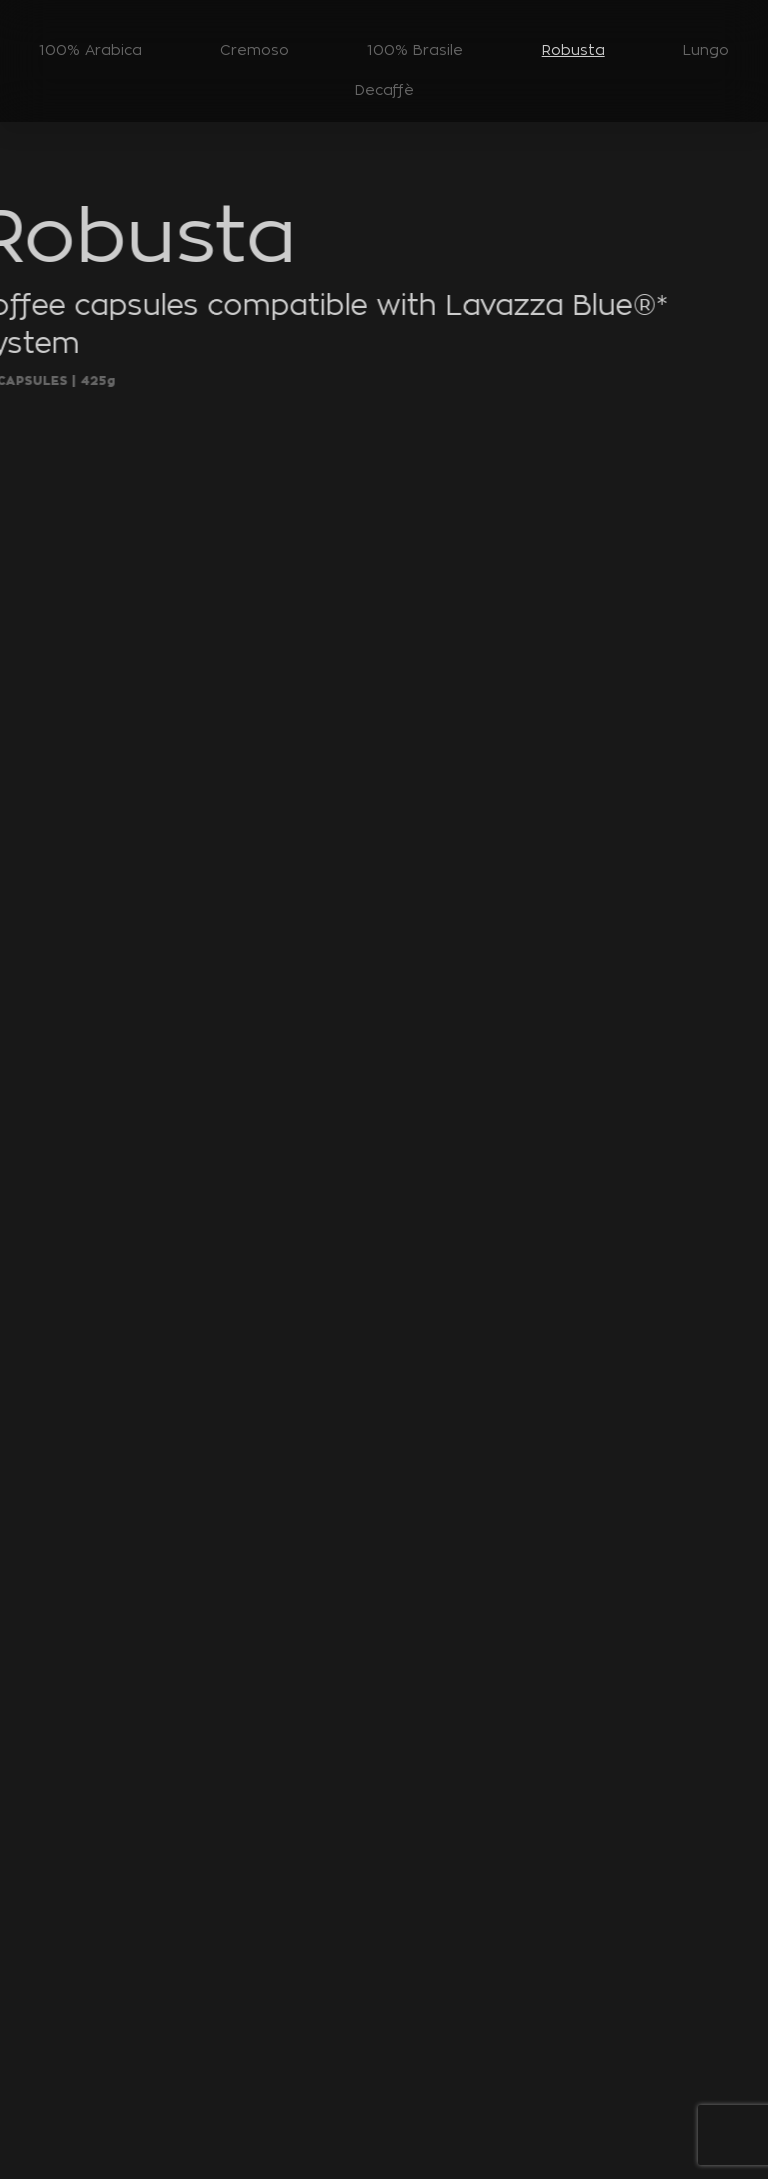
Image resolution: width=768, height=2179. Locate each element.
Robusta (573, 49)
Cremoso (254, 49)
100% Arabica (90, 49)
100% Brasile (415, 49)
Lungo (706, 49)
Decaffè (384, 89)
